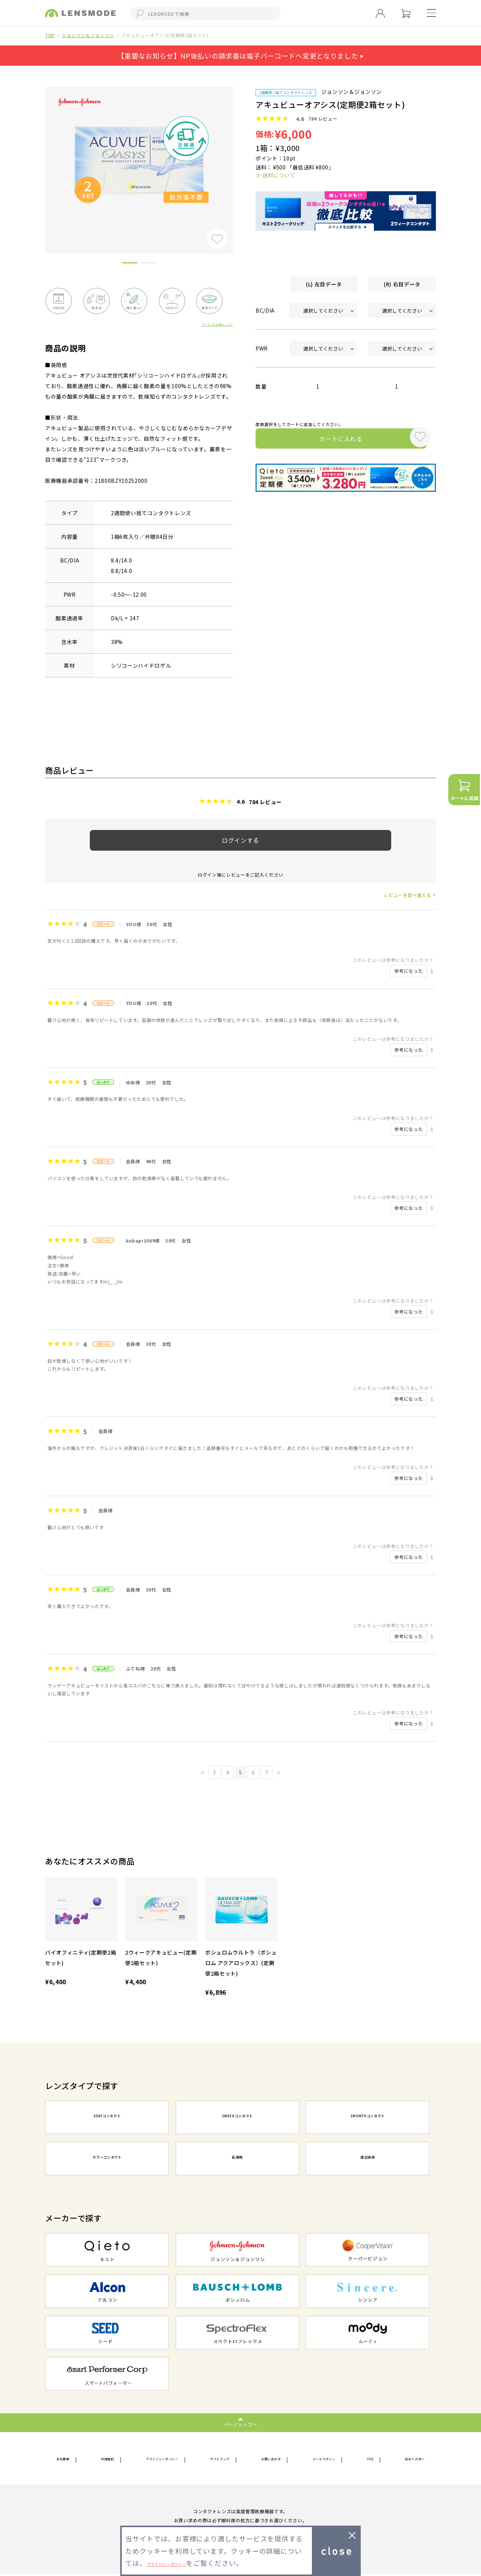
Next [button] (238, 158)
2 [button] (148, 264)
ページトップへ (240, 2424)
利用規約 (107, 2459)
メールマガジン (327, 2459)
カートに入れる (330, 440)
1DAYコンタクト (107, 2117)
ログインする (240, 840)
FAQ (369, 2459)
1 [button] (129, 264)
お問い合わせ (274, 2459)
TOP (50, 35)
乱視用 (237, 2159)
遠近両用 (367, 2159)
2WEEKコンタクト (237, 2117)
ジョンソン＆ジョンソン (88, 35)
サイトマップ (223, 2459)
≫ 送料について (275, 175)
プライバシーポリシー (162, 2459)
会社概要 (67, 2459)
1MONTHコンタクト (367, 2117)
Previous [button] (39, 158)
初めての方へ (408, 2459)
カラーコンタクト (107, 2159)
